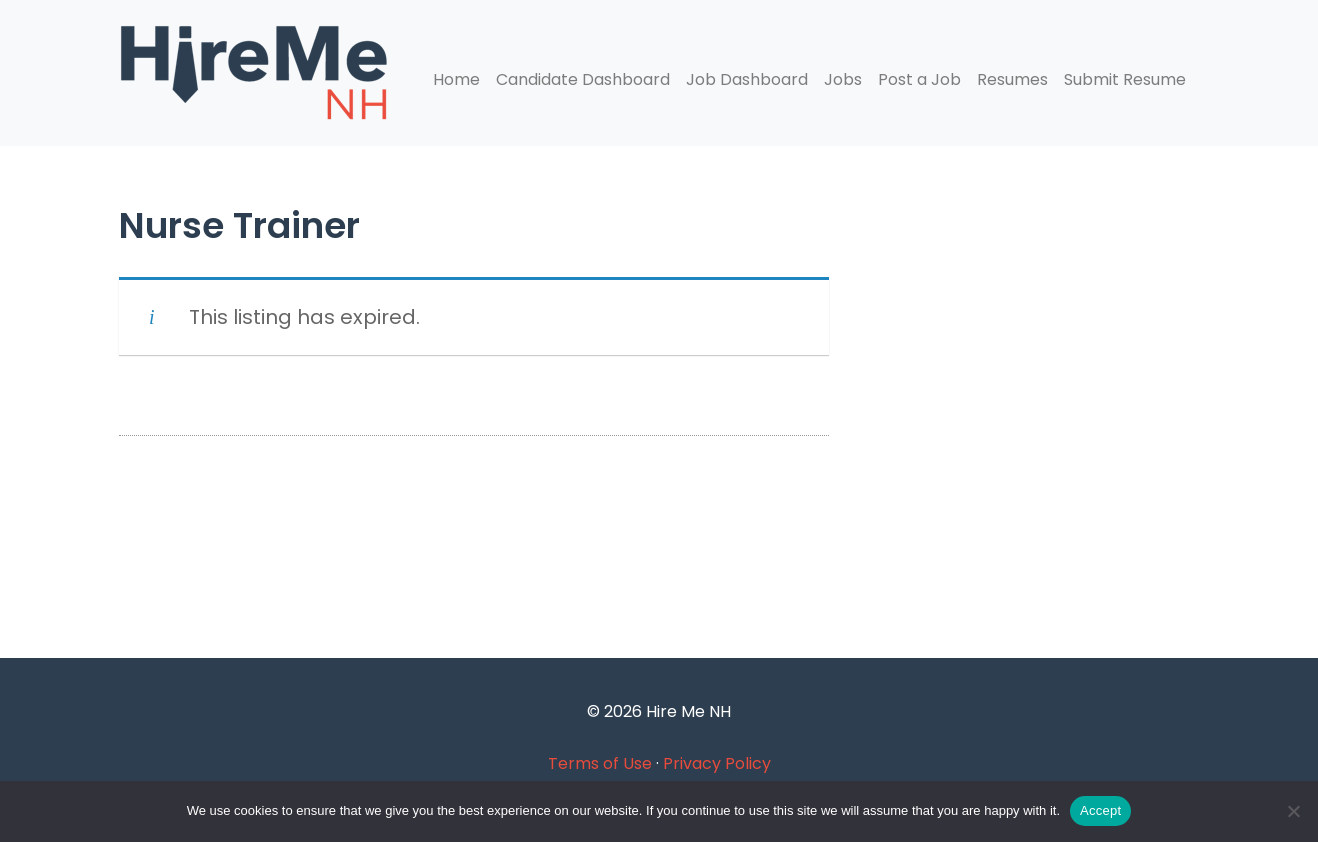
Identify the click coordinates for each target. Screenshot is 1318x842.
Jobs (843, 79)
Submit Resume (1125, 79)
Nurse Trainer (239, 225)
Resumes (1012, 79)
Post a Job (919, 79)
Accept (1100, 810)
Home (456, 79)
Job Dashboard (747, 79)
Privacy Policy (717, 763)
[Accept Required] (1293, 811)
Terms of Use (600, 763)
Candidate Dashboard (583, 79)
